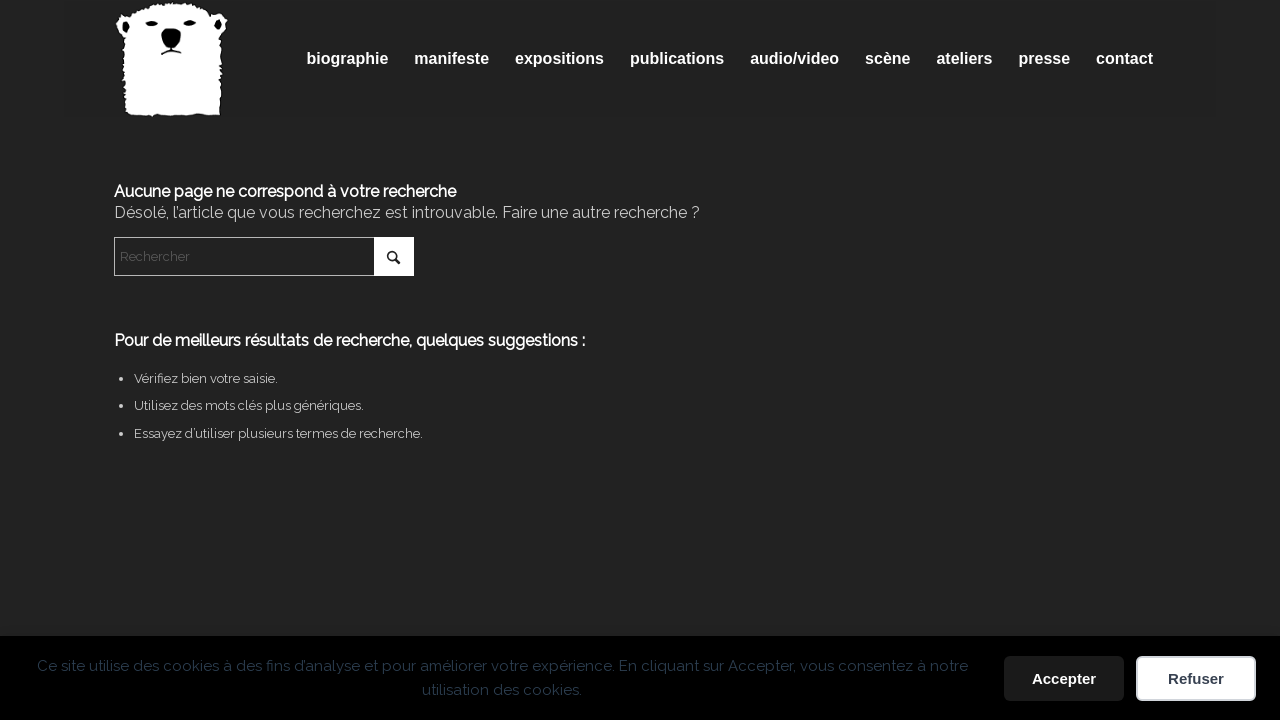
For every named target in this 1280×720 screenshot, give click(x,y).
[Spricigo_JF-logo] (172, 59)
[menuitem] (348, 59)
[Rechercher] (264, 256)
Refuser (1196, 678)
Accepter (1064, 678)
